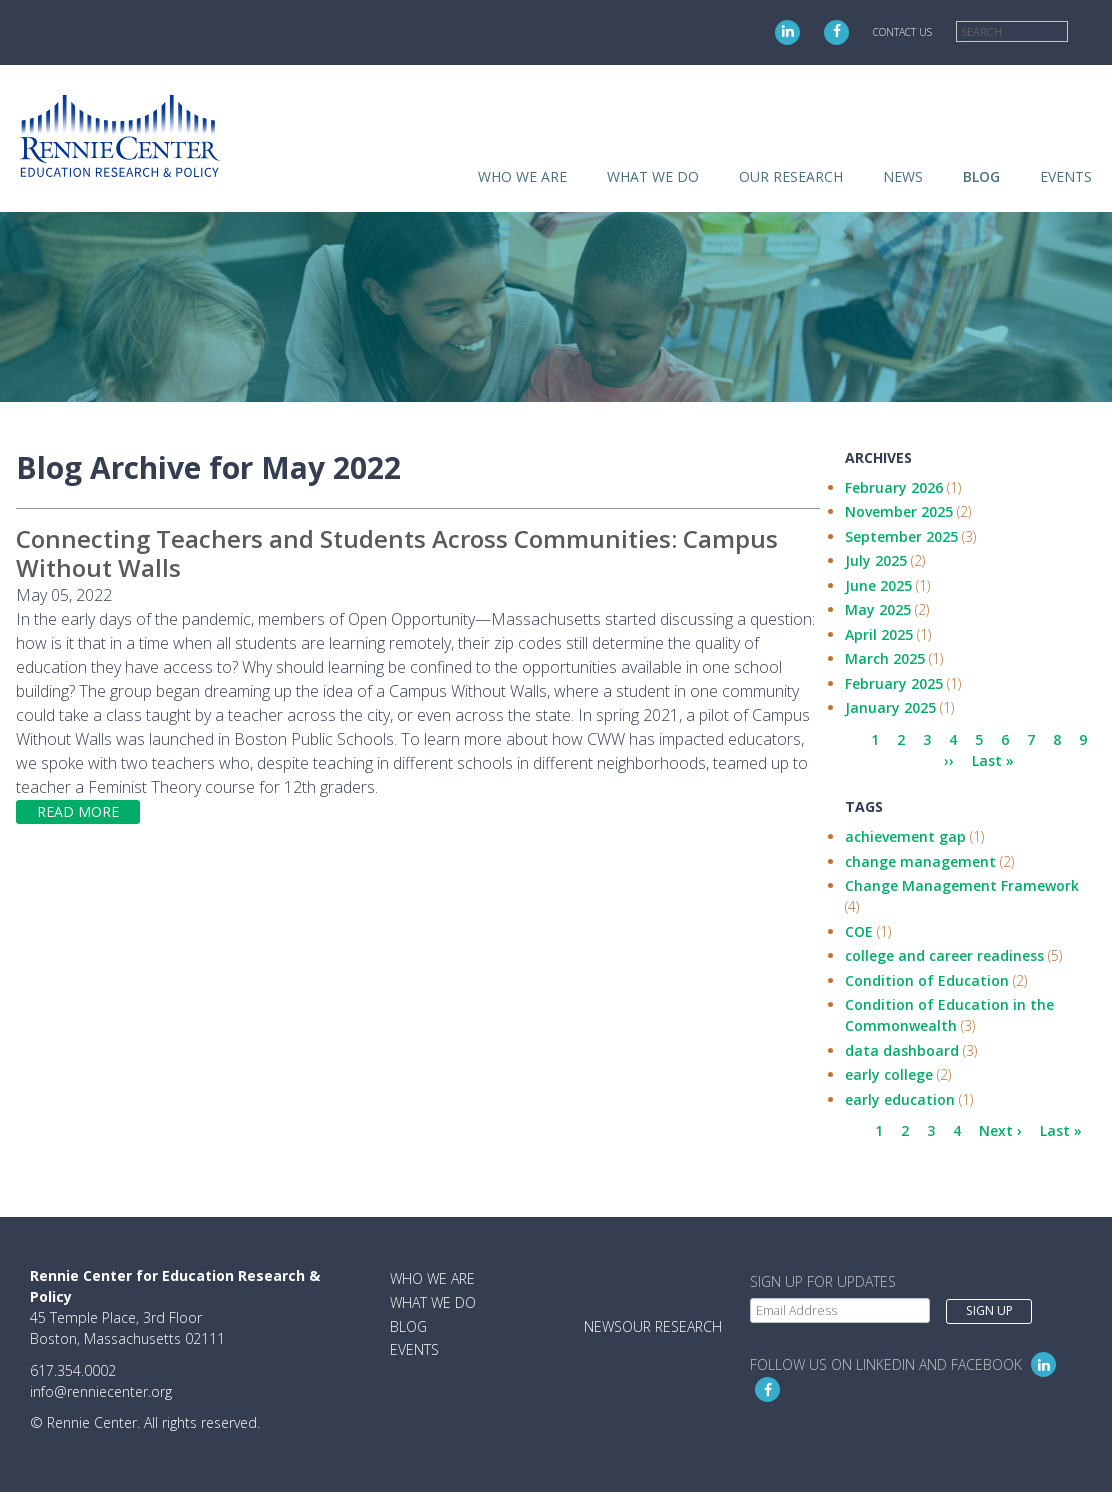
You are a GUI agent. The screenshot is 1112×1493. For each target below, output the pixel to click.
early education (900, 1099)
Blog (981, 176)
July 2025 (876, 560)
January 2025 (890, 707)
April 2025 (879, 634)
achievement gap (905, 836)
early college (889, 1074)
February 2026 (894, 487)
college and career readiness (944, 955)
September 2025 (901, 536)
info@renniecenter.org (101, 1391)
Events (1066, 176)
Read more (78, 811)
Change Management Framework (962, 885)
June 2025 (878, 585)
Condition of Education (927, 980)
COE (859, 931)
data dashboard (902, 1050)
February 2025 (894, 683)
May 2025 (878, 609)
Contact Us (902, 32)
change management (920, 861)
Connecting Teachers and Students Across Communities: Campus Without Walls (397, 553)
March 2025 (885, 658)
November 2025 (899, 511)
